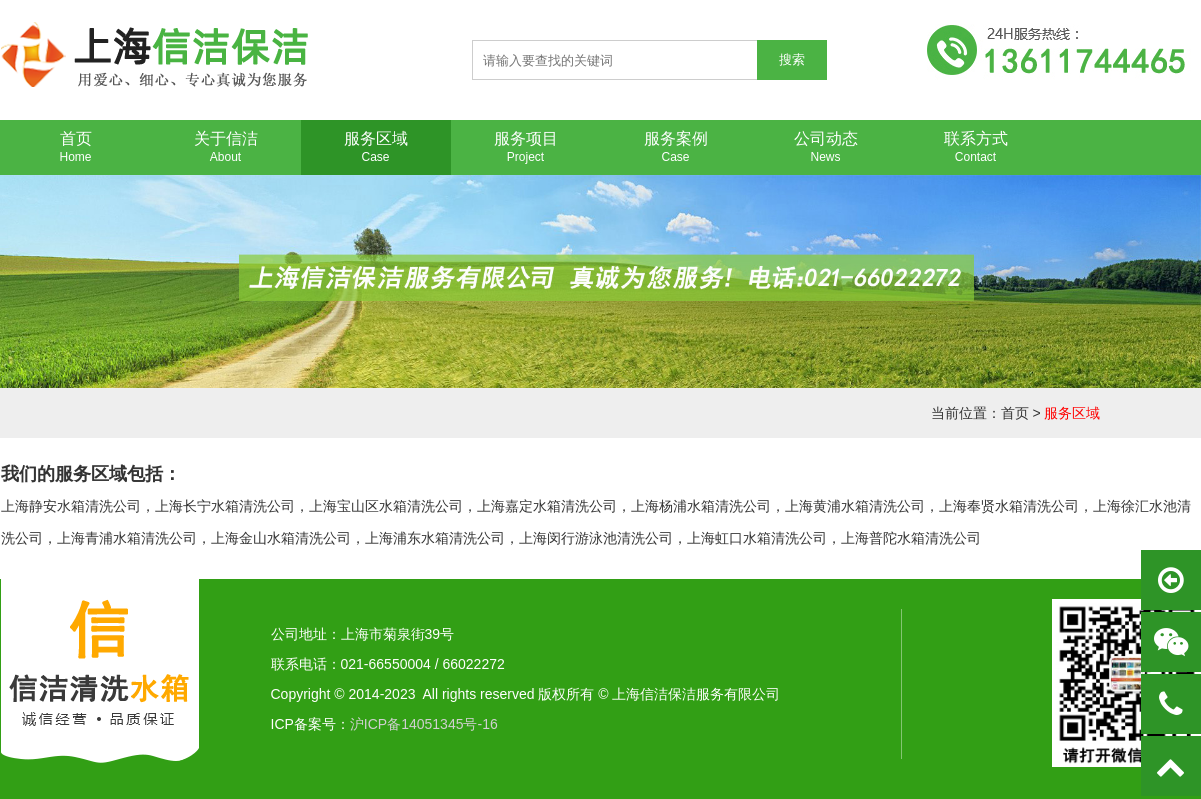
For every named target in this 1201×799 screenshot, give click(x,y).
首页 (1015, 413)
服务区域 (1072, 413)
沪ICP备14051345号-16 (424, 724)
